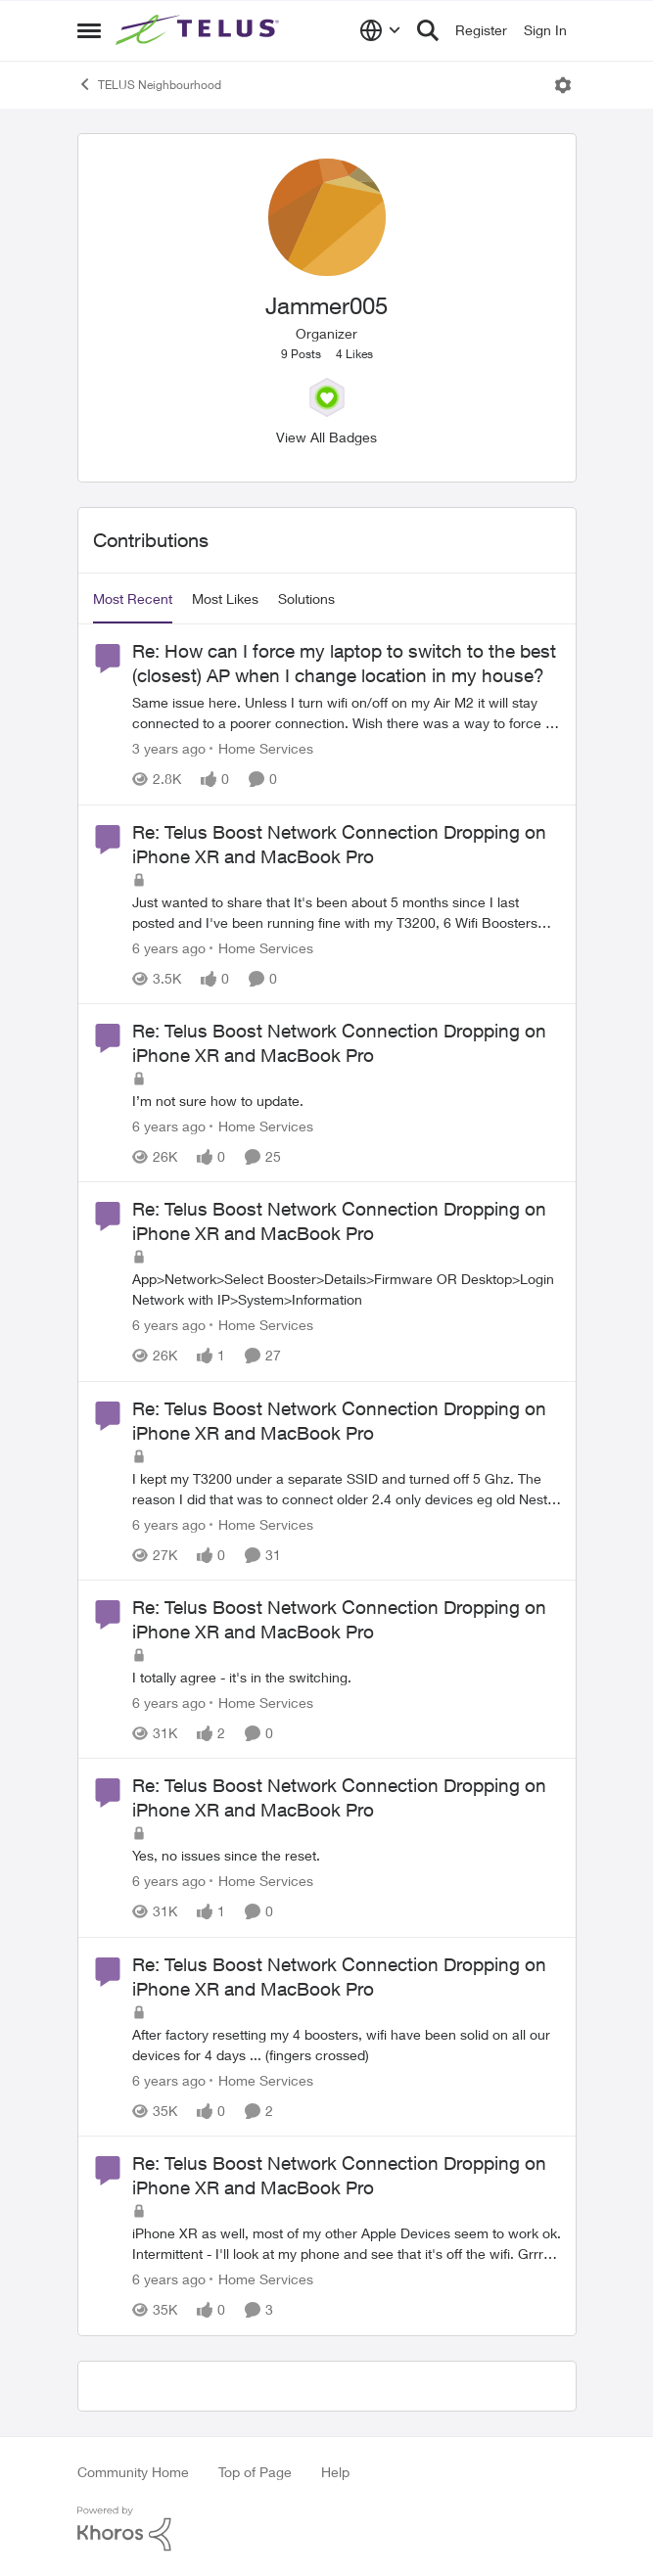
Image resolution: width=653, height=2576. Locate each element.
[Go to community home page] (200, 30)
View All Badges (326, 437)
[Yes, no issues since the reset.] (346, 1856)
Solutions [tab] (306, 598)
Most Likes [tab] (225, 598)
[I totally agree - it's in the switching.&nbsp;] (346, 1677)
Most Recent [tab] (132, 598)
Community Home (133, 2471)
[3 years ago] (169, 749)
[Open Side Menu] (89, 30)
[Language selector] (380, 30)
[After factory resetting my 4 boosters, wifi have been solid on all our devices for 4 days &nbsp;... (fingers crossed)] (346, 2044)
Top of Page (255, 2471)
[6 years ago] (169, 948)
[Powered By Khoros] (327, 2529)
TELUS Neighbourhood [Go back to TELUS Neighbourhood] (149, 84)
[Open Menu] (563, 85)
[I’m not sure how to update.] (346, 1100)
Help (335, 2471)
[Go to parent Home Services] (261, 749)
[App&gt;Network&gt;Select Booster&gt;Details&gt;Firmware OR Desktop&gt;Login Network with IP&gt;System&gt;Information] (346, 1290)
